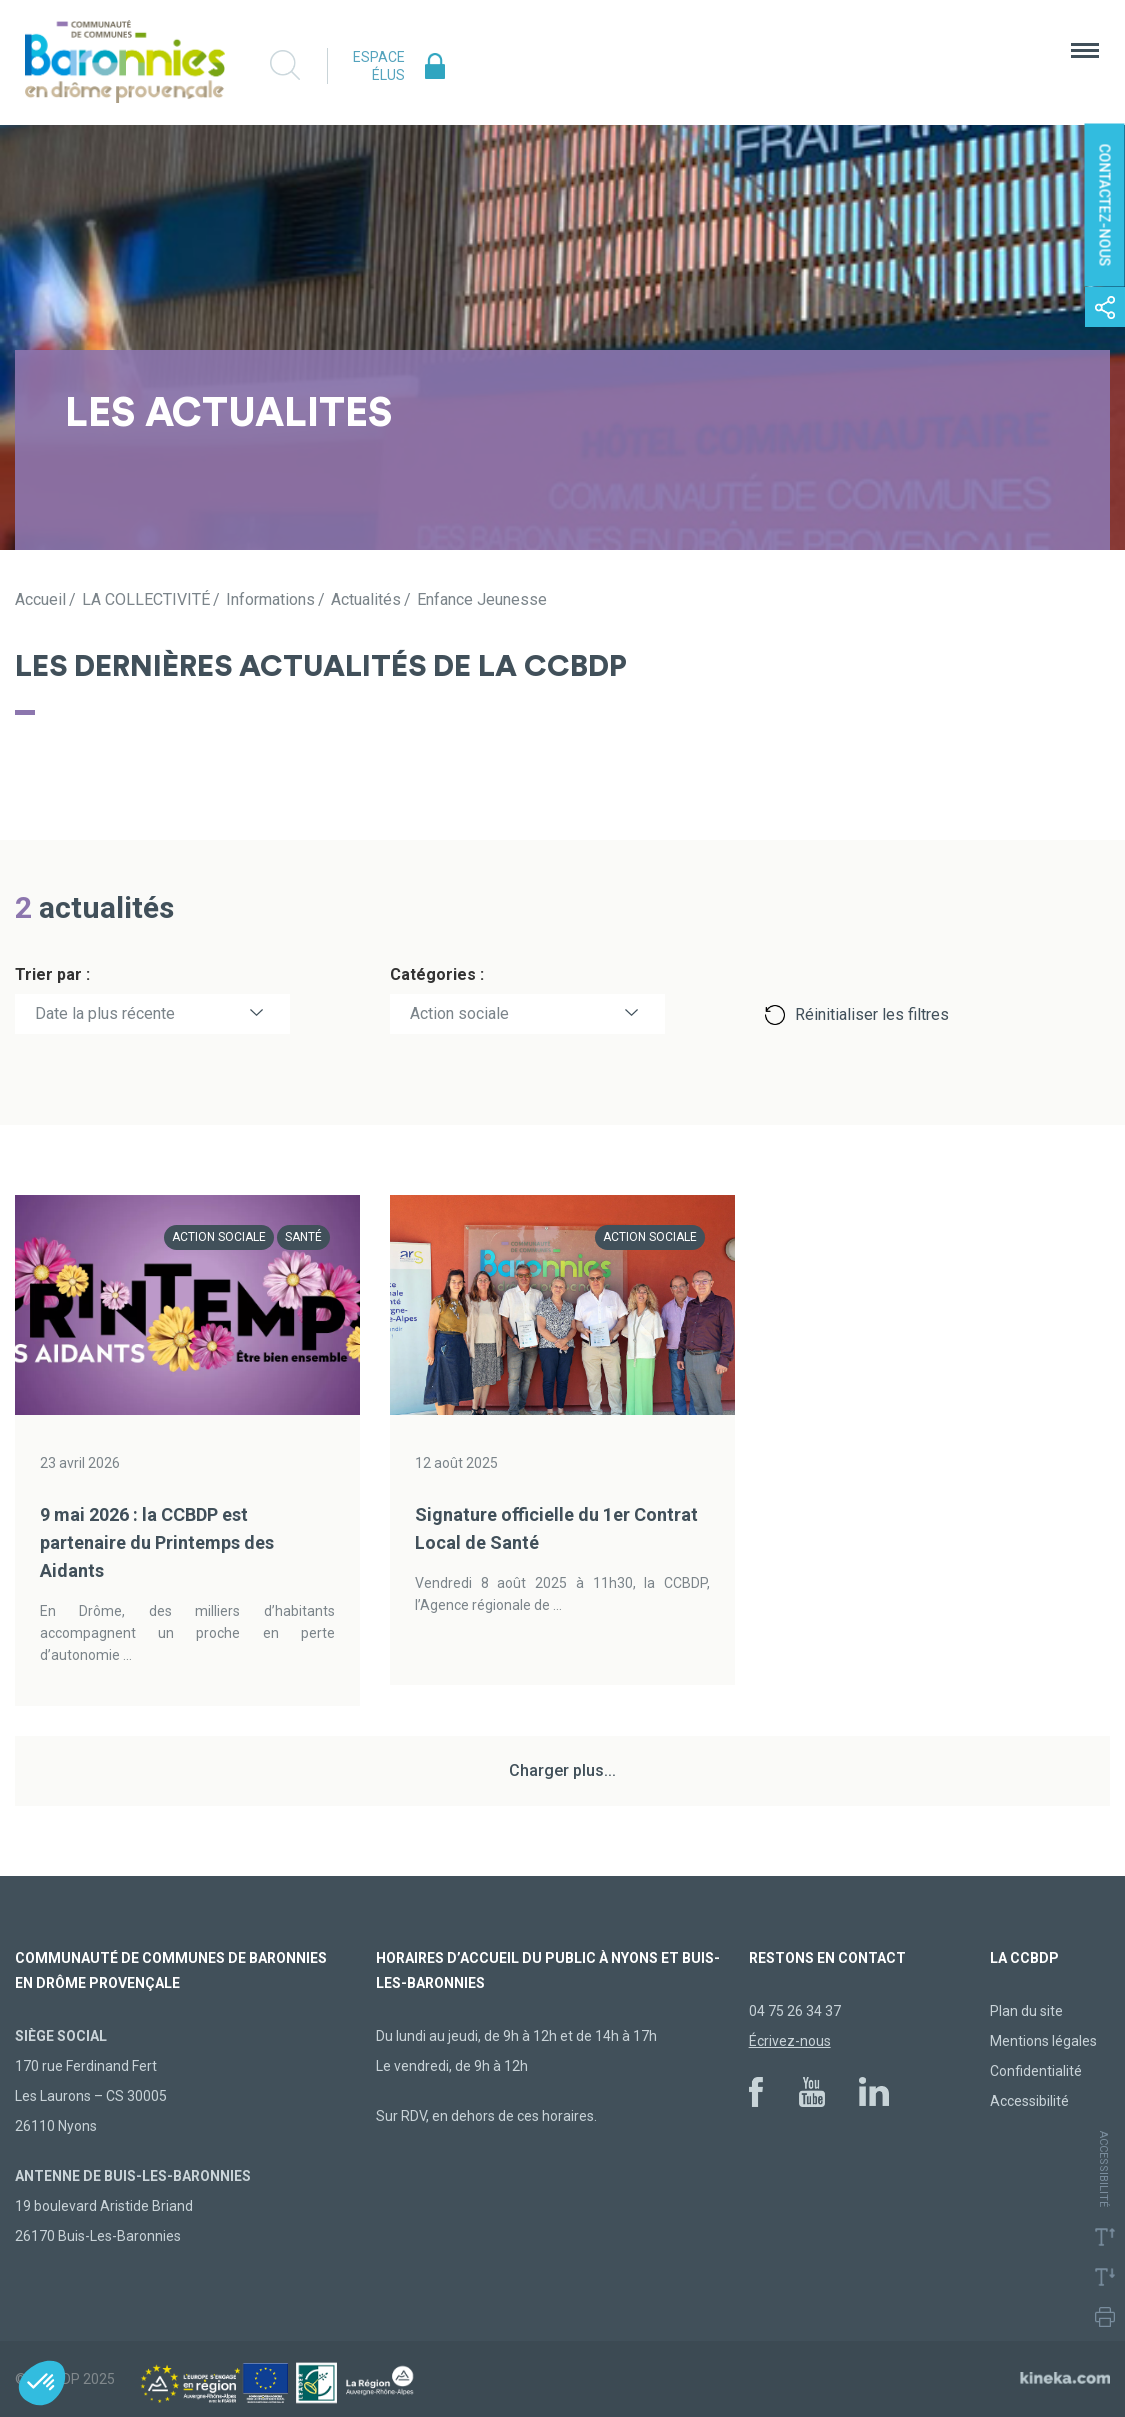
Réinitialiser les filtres (872, 1014)
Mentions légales (1043, 2041)
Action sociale (459, 1013)
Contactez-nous (1105, 205)
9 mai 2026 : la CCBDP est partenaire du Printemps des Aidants (157, 1542)
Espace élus (379, 66)
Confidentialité (1036, 2071)
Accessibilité (1029, 2101)
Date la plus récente (105, 1013)
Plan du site (1026, 2011)
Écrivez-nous (790, 2041)
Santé (303, 1237)
